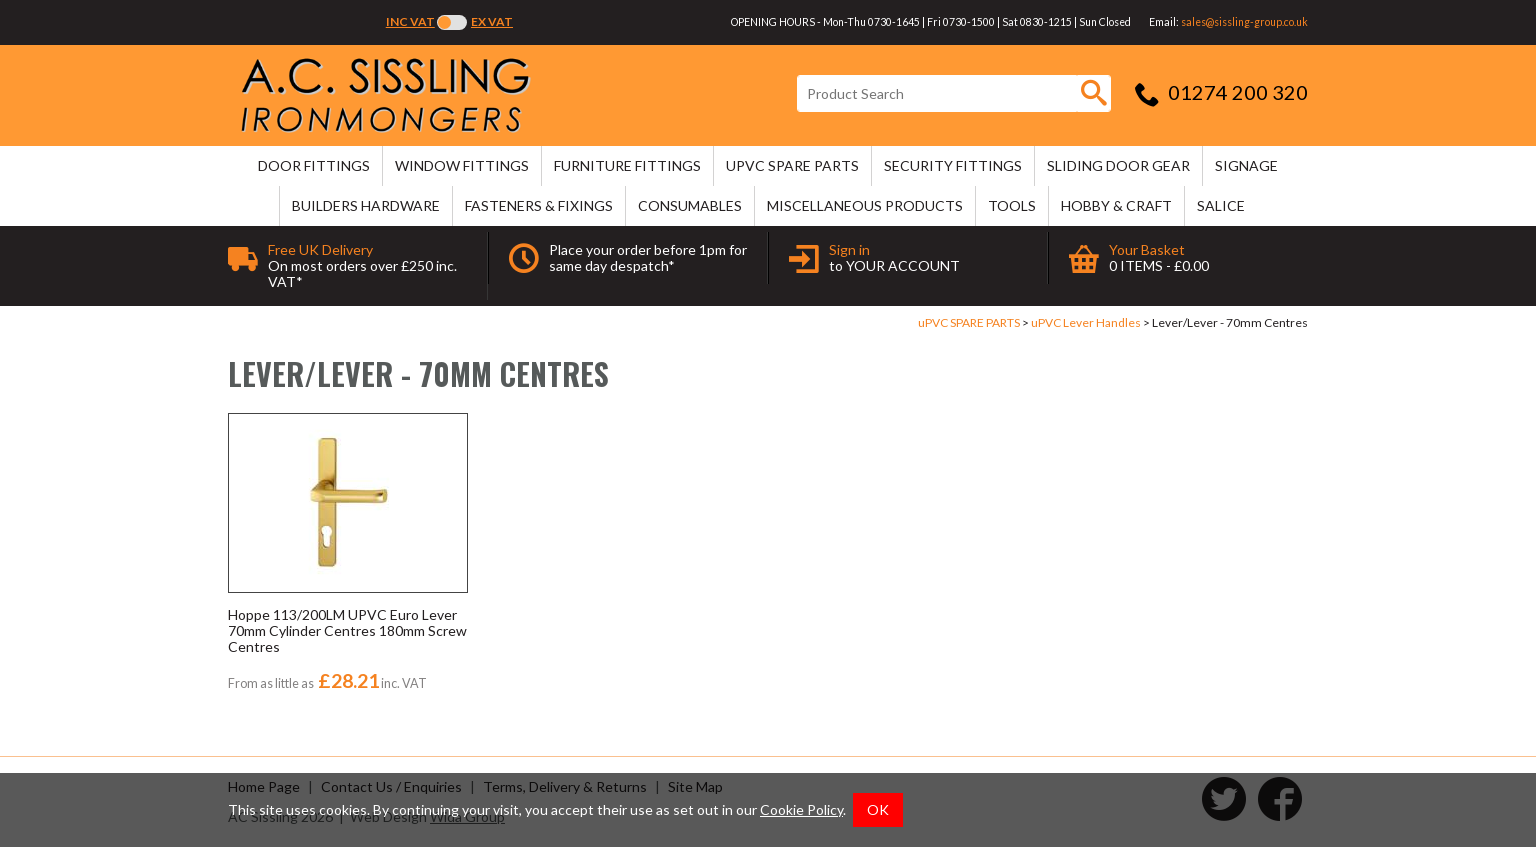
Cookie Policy (801, 809)
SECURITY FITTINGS (953, 165)
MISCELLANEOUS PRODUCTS (865, 205)
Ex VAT (492, 21)
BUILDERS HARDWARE (366, 205)
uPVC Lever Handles (1086, 322)
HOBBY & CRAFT (1116, 205)
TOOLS (1012, 205)
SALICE (1221, 205)
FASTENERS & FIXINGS (539, 205)
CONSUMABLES (690, 205)
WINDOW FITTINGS (462, 165)
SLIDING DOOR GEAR (1118, 165)
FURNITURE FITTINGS (627, 165)
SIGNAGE (1246, 165)
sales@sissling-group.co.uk (1244, 22)
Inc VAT (410, 21)
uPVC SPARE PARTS (792, 165)
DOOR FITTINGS (314, 165)
